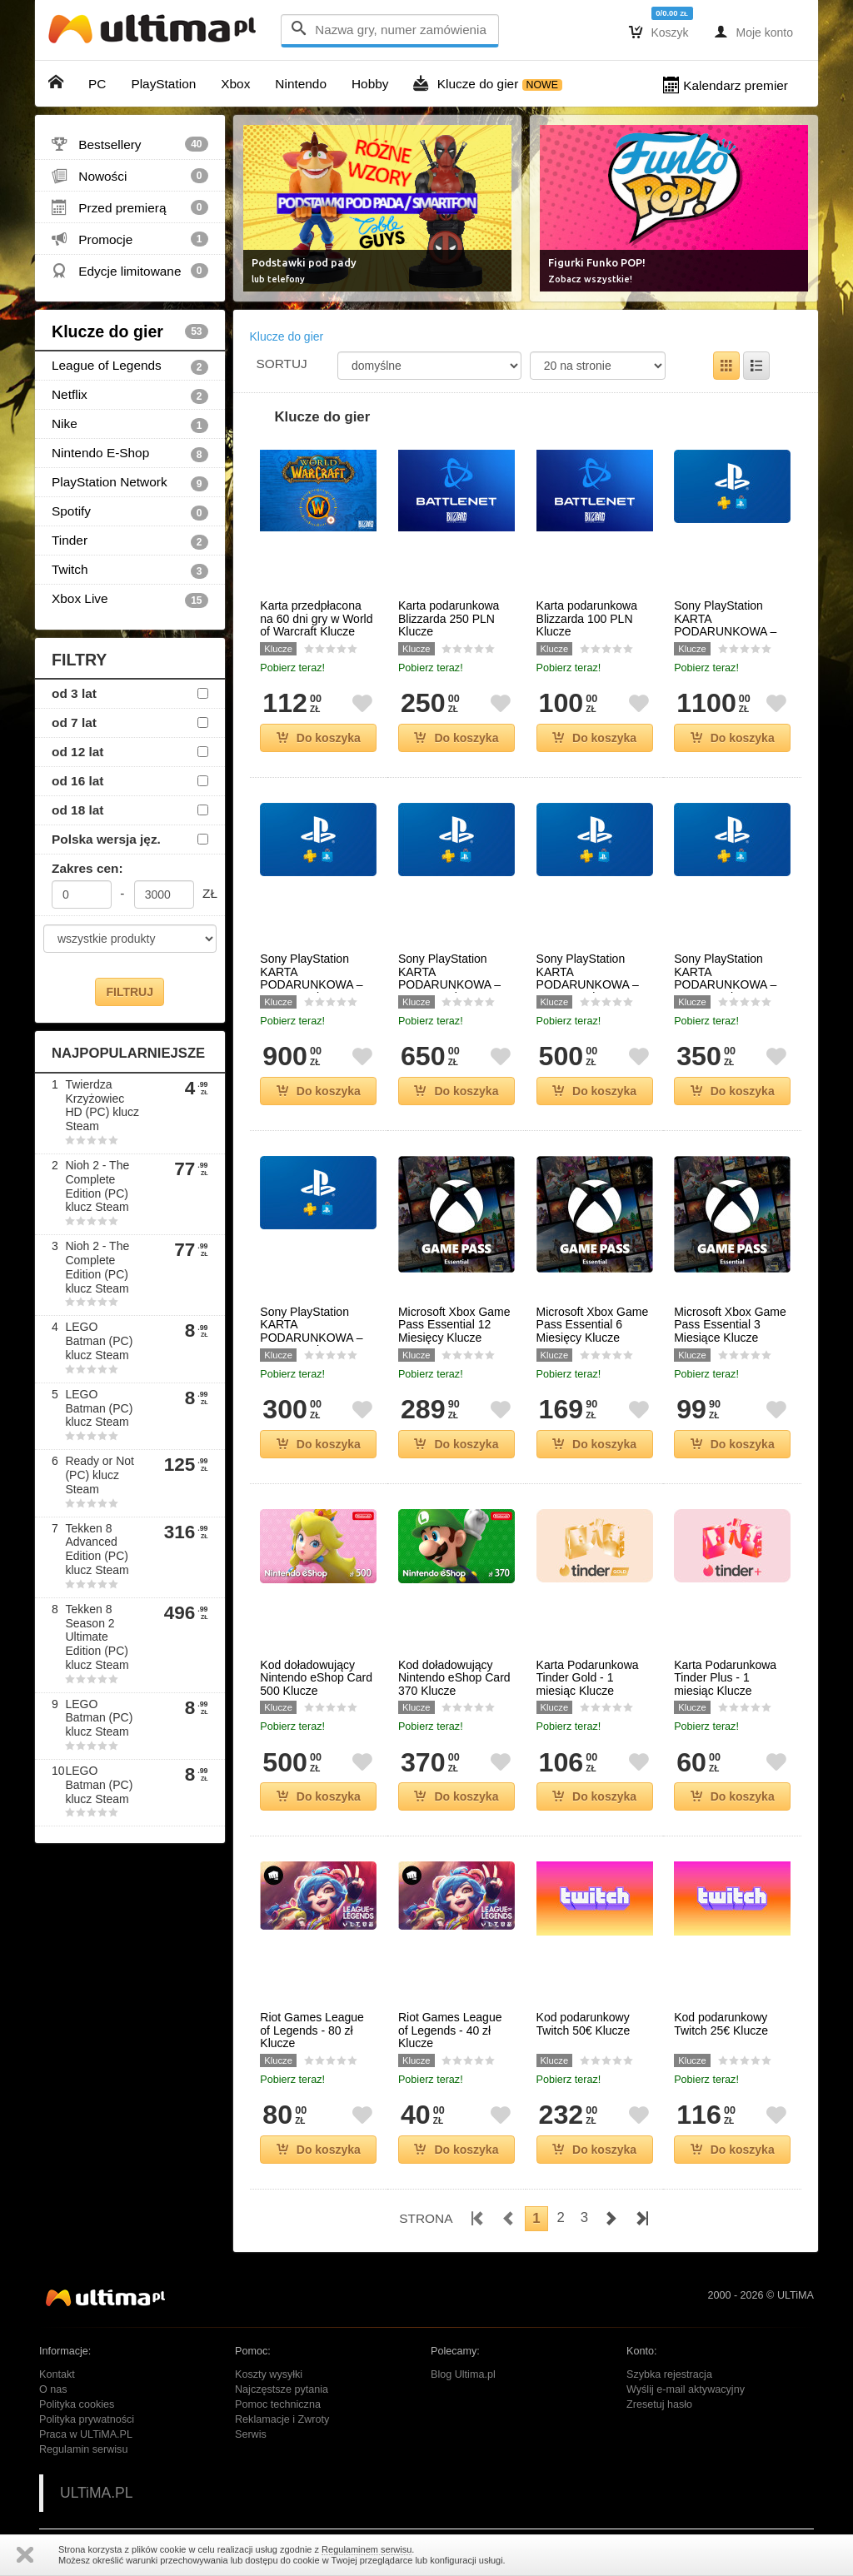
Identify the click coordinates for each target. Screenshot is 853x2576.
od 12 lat (77, 752)
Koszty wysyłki (268, 2374)
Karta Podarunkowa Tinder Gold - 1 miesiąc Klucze (587, 1678)
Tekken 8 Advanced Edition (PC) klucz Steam (96, 1549)
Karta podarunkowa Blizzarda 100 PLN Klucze (586, 619)
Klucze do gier (130, 331)
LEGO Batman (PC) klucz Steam (98, 1341)
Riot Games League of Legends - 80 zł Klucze (312, 2030)
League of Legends (130, 366)
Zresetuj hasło (659, 2404)
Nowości (130, 175)
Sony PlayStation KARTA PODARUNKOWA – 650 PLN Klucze (449, 978)
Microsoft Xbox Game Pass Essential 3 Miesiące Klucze (730, 1325)
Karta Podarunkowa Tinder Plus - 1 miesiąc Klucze (725, 1678)
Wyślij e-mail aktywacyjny (685, 2389)
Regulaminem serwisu (367, 2549)
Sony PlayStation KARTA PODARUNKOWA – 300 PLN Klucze (311, 1331)
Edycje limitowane (130, 270)
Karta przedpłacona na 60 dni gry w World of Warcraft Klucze (316, 619)
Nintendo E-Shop (130, 454)
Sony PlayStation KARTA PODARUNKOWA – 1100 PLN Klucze (725, 625)
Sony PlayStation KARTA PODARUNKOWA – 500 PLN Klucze (587, 978)
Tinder (130, 541)
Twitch (130, 570)
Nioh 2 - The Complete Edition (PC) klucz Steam (97, 1185)
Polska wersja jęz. (106, 839)
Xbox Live (130, 599)
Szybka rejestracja (669, 2374)
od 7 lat (74, 722)
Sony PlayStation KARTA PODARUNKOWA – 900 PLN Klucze (311, 978)
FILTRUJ (129, 992)
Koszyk (659, 31)
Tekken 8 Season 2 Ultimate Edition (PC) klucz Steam (96, 1637)
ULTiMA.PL (96, 2492)
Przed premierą (130, 207)
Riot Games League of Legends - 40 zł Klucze (450, 2030)
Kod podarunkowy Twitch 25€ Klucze (721, 2023)
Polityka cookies (76, 2404)
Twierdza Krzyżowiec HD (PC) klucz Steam (102, 1105)
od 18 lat (77, 810)
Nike (130, 424)
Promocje (130, 239)
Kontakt (57, 2374)
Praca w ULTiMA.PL (85, 2434)
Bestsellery (130, 144)
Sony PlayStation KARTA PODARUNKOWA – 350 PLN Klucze (725, 978)
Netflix (130, 395)
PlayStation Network (130, 483)
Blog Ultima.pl (463, 2374)
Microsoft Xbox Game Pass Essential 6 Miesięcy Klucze (592, 1325)
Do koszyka (319, 738)
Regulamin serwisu (83, 2449)
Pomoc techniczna (278, 2404)
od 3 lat (74, 693)
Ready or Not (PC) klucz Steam (99, 1475)
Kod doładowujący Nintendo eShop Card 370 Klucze (454, 1678)
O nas (53, 2389)
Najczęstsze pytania (281, 2389)
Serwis (251, 2434)
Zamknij (25, 2555)
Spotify (130, 512)
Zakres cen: (87, 868)
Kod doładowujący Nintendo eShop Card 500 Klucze (316, 1678)
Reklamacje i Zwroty (282, 2419)
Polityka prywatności (86, 2419)
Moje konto (753, 31)
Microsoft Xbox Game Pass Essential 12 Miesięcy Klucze (454, 1325)
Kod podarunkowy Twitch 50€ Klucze (583, 2023)
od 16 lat (77, 781)
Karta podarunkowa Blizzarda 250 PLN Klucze (448, 619)
